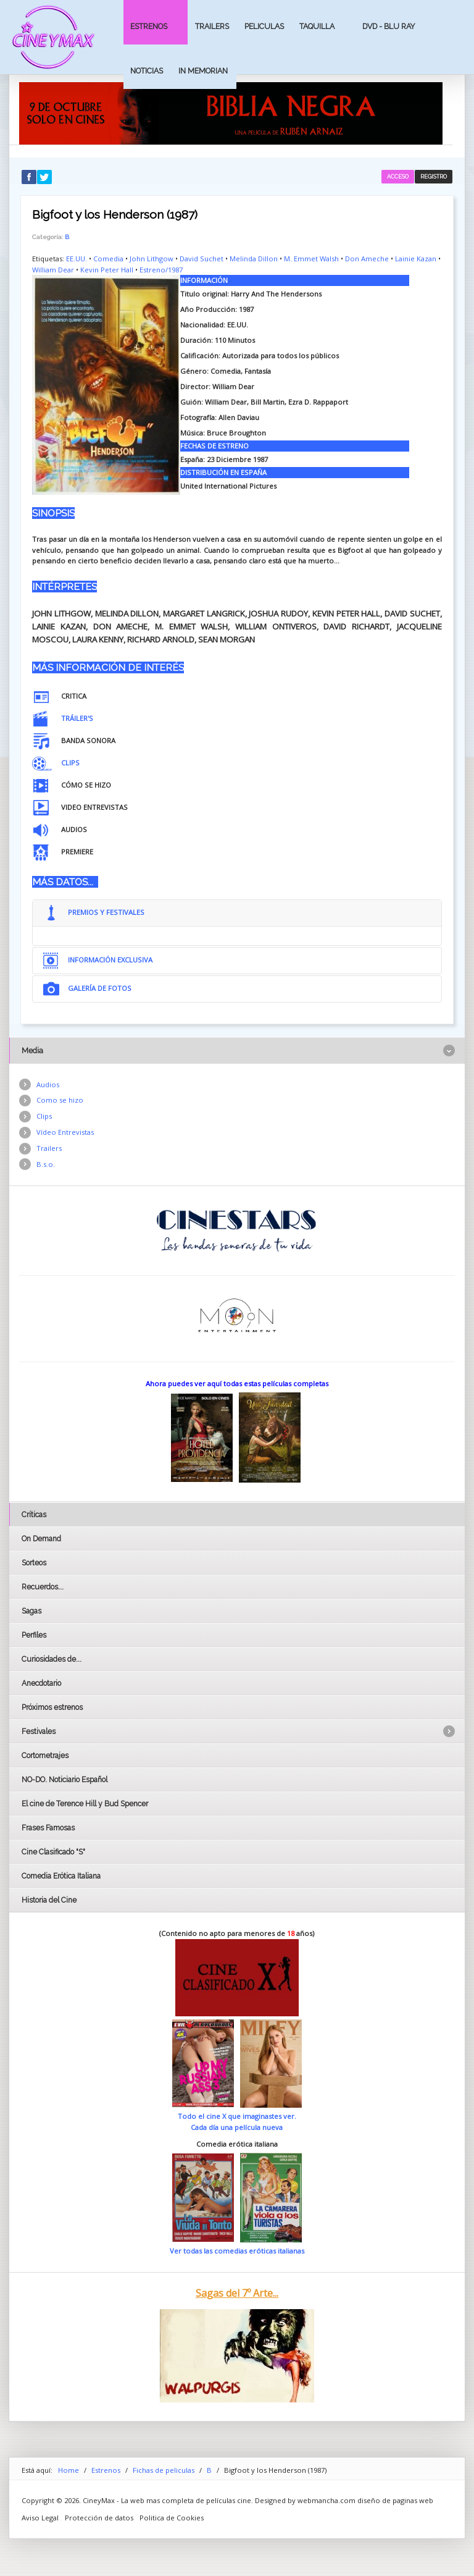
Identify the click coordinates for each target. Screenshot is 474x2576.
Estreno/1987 (161, 269)
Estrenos (148, 26)
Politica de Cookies (171, 2517)
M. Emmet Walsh (311, 258)
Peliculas (264, 26)
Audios (47, 1084)
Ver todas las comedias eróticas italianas (237, 2250)
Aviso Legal (40, 2517)
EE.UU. (76, 258)
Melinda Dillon (254, 258)
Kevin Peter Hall (106, 269)
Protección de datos (99, 2517)
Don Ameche (367, 258)
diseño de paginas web (395, 2500)
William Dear (53, 269)
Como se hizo (59, 1100)
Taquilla (317, 26)
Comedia (108, 258)
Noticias (146, 70)
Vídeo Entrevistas (65, 1132)
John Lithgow (151, 258)
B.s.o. (45, 1164)
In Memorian (203, 70)
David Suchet (201, 258)
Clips (44, 1116)
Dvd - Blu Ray (388, 26)
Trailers (212, 26)
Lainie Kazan (415, 258)
